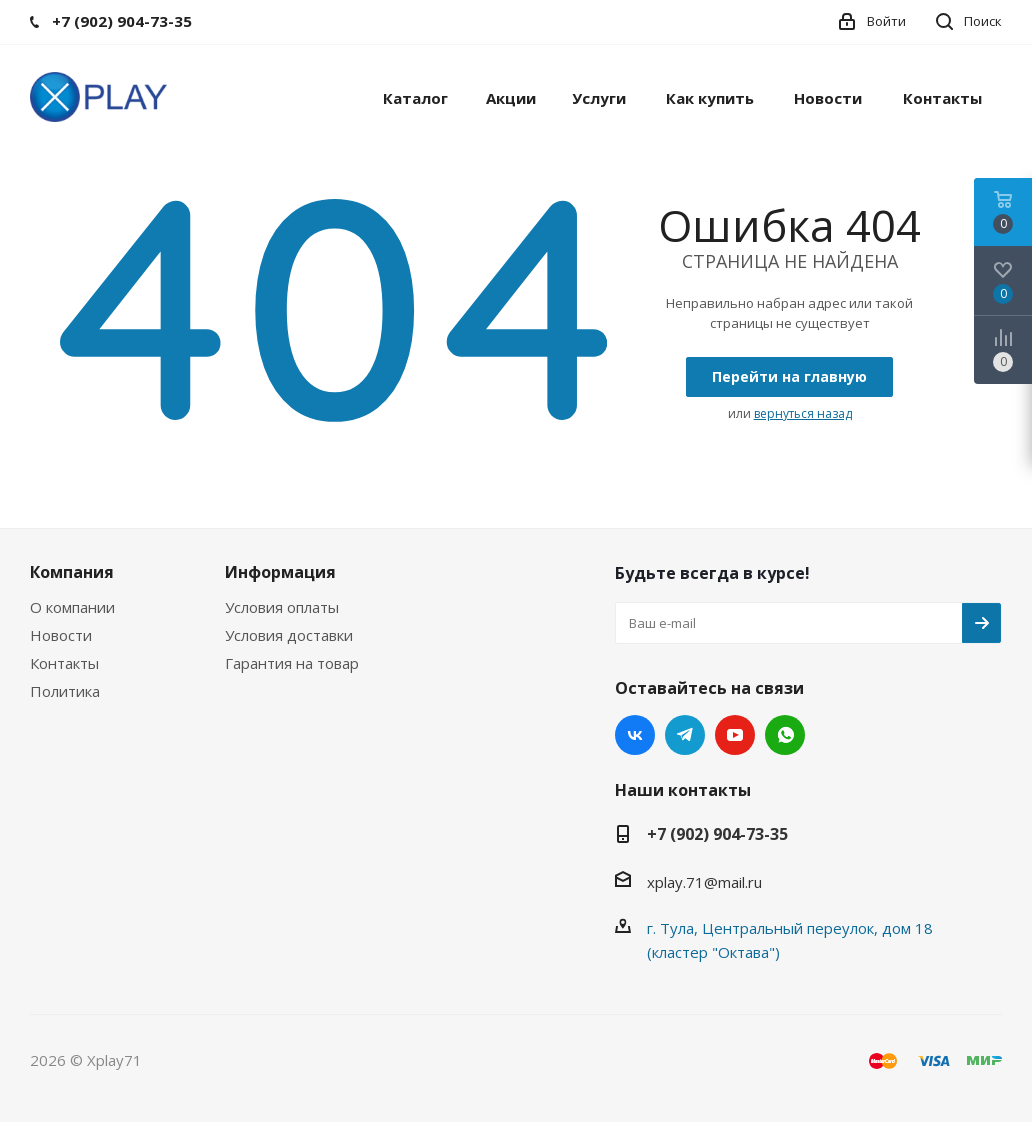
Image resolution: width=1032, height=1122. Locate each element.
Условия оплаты (282, 607)
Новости (61, 635)
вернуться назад (803, 413)
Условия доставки (289, 635)
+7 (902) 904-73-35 (717, 834)
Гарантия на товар (292, 663)
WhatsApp (785, 735)
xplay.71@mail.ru (704, 882)
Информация (280, 572)
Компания (72, 572)
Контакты (64, 663)
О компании (72, 607)
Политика (65, 691)
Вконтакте (635, 735)
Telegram (685, 735)
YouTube (735, 735)
